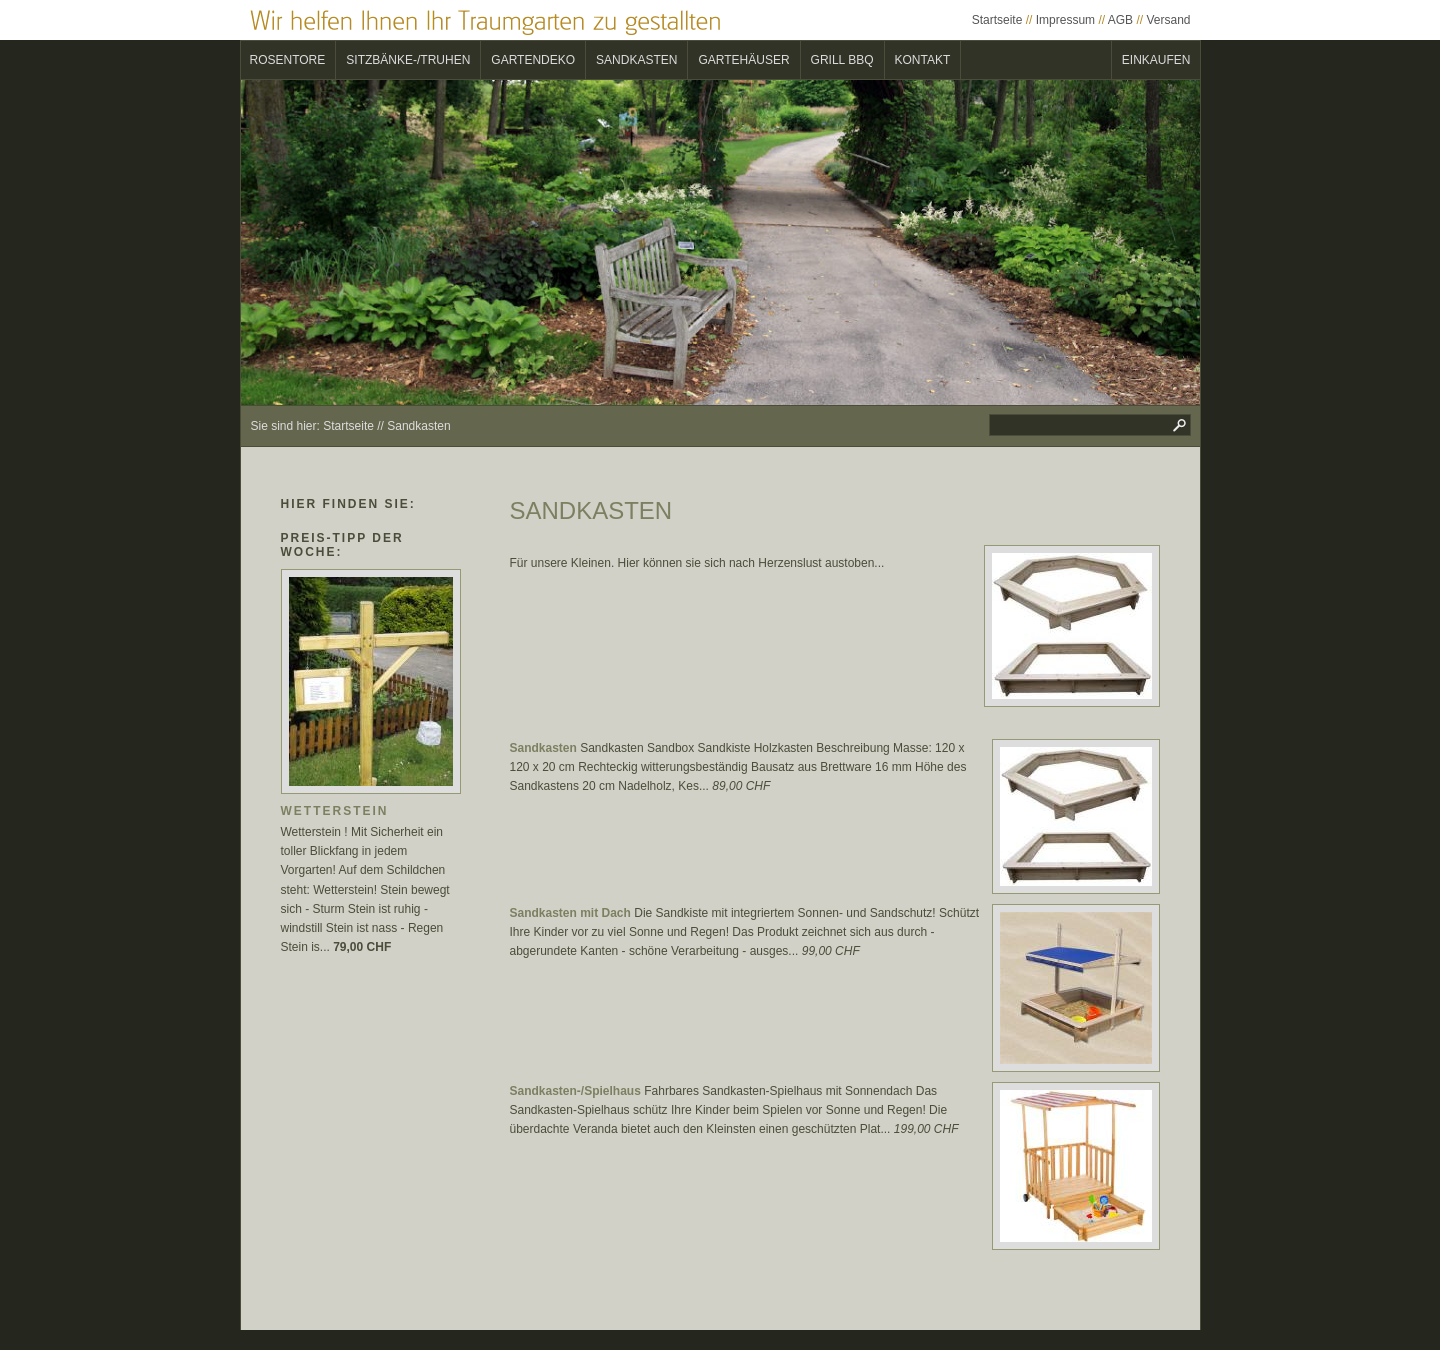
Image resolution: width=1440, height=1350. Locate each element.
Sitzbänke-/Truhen (408, 60)
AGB (1120, 20)
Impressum (1065, 20)
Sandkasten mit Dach (570, 913)
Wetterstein (335, 811)
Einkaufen (1156, 60)
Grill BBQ (842, 60)
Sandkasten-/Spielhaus (575, 1091)
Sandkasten (636, 60)
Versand (1168, 20)
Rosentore (288, 60)
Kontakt (923, 60)
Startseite (997, 20)
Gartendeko (533, 60)
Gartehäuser (743, 60)
